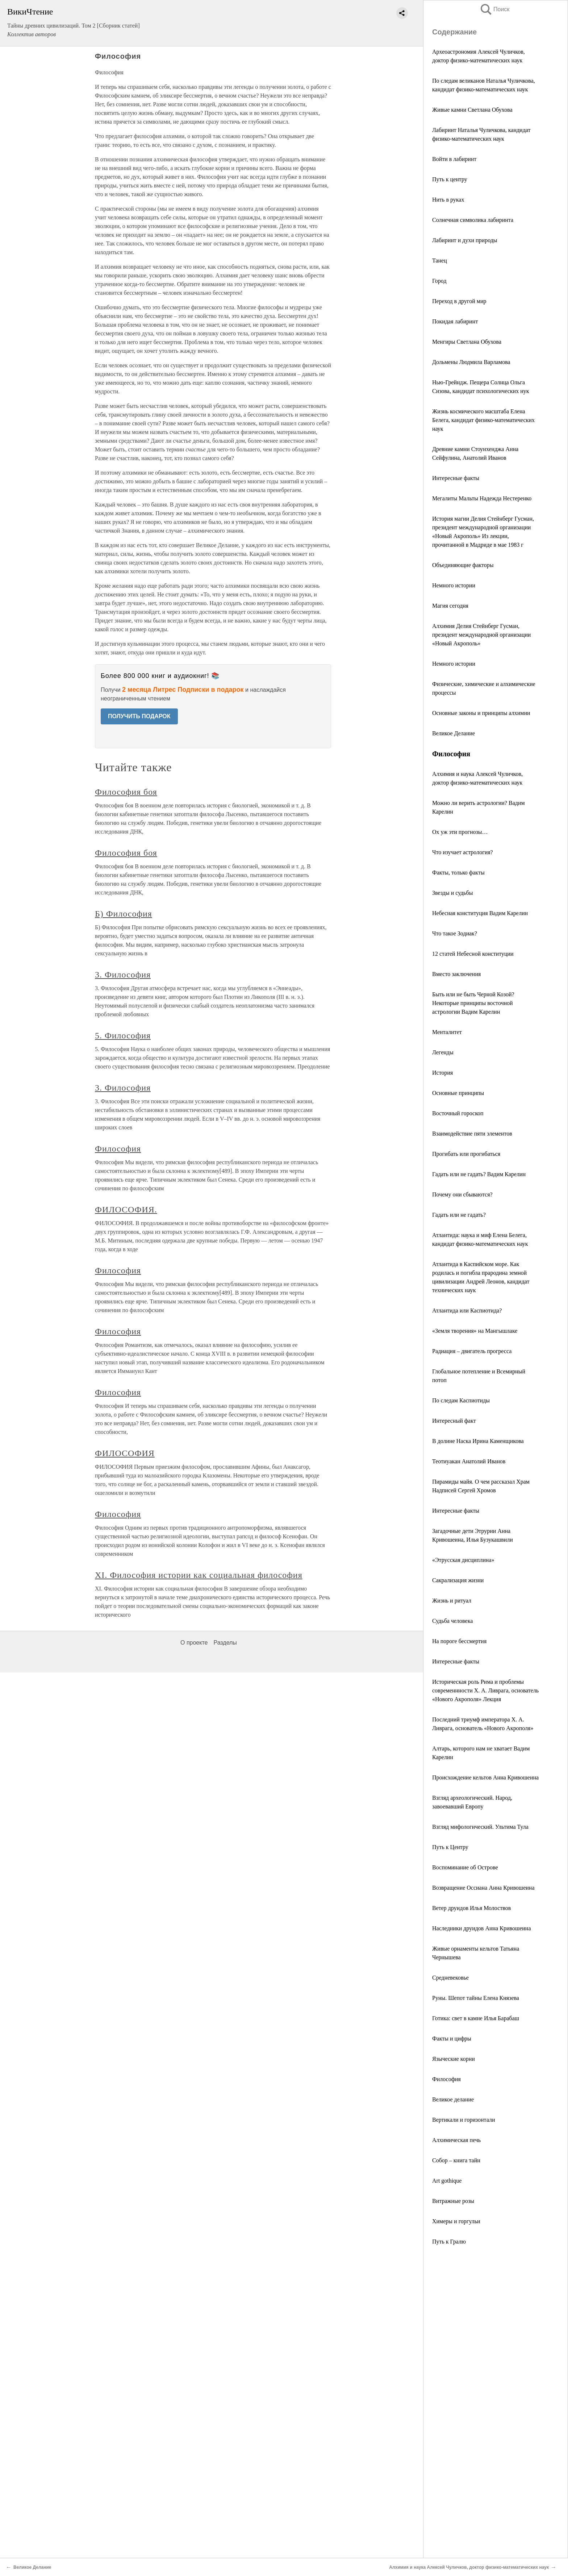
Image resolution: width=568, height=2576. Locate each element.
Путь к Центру (450, 1847)
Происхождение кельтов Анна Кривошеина (485, 1777)
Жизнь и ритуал (451, 1600)
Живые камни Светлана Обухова (472, 110)
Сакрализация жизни (458, 1580)
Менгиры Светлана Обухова (466, 342)
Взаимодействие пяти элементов (472, 1133)
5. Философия (123, 1035)
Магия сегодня (450, 606)
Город (439, 281)
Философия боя (126, 792)
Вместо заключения (456, 974)
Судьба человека (452, 1621)
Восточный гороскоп (458, 1113)
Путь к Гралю (449, 2241)
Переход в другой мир (459, 301)
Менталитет (447, 1032)
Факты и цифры (451, 2038)
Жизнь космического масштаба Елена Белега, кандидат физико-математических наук (483, 420)
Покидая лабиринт (455, 321)
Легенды (443, 1052)
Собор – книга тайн (456, 2160)
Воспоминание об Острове (465, 1867)
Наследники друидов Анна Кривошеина (481, 1928)
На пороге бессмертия (459, 1641)
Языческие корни (453, 2059)
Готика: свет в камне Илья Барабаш (475, 2018)
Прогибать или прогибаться (466, 1154)
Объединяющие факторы (463, 565)
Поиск (494, 9)
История (442, 1073)
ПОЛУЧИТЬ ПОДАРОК (139, 716)
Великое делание (453, 2099)
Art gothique (447, 2181)
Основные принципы (458, 1093)
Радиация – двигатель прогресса (471, 1351)
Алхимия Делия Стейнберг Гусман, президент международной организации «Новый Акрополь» (481, 634)
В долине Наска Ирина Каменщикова (478, 1441)
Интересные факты (455, 478)
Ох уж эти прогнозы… (460, 832)
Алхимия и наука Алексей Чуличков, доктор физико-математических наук (469, 2567)
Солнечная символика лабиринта (472, 220)
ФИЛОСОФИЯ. (126, 1209)
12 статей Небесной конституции (473, 954)
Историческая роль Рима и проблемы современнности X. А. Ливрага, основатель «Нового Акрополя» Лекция (485, 1690)
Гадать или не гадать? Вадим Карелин (479, 1174)
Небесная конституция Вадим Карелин (480, 913)
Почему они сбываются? (462, 1194)
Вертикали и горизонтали (463, 2120)
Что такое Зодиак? (454, 933)
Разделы (225, 1643)
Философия (446, 2079)
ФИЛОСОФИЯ (125, 1453)
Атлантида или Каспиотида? (467, 1310)
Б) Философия (123, 913)
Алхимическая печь (456, 2140)
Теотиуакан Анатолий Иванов (468, 1461)
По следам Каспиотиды (461, 1400)
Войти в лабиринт (454, 159)
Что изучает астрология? (462, 852)
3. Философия (123, 974)
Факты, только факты (458, 872)
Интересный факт (454, 1421)
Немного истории (453, 585)
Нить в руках (448, 200)
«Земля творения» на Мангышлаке (474, 1331)
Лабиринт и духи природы (464, 240)
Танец (439, 260)
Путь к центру (449, 179)
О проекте (194, 1643)
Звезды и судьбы (452, 893)
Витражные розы (453, 2201)
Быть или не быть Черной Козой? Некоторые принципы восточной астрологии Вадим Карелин (473, 1003)
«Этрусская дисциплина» (463, 1560)
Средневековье (450, 1978)
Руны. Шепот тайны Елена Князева (475, 1998)
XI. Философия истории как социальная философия (198, 1575)
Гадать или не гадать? (459, 1215)
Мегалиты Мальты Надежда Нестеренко (481, 498)
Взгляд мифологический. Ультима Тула (480, 1827)
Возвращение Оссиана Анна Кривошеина (483, 1888)
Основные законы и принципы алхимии (481, 713)
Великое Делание (453, 733)
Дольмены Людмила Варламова (471, 362)
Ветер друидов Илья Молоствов (471, 1908)
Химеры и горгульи (456, 2221)
